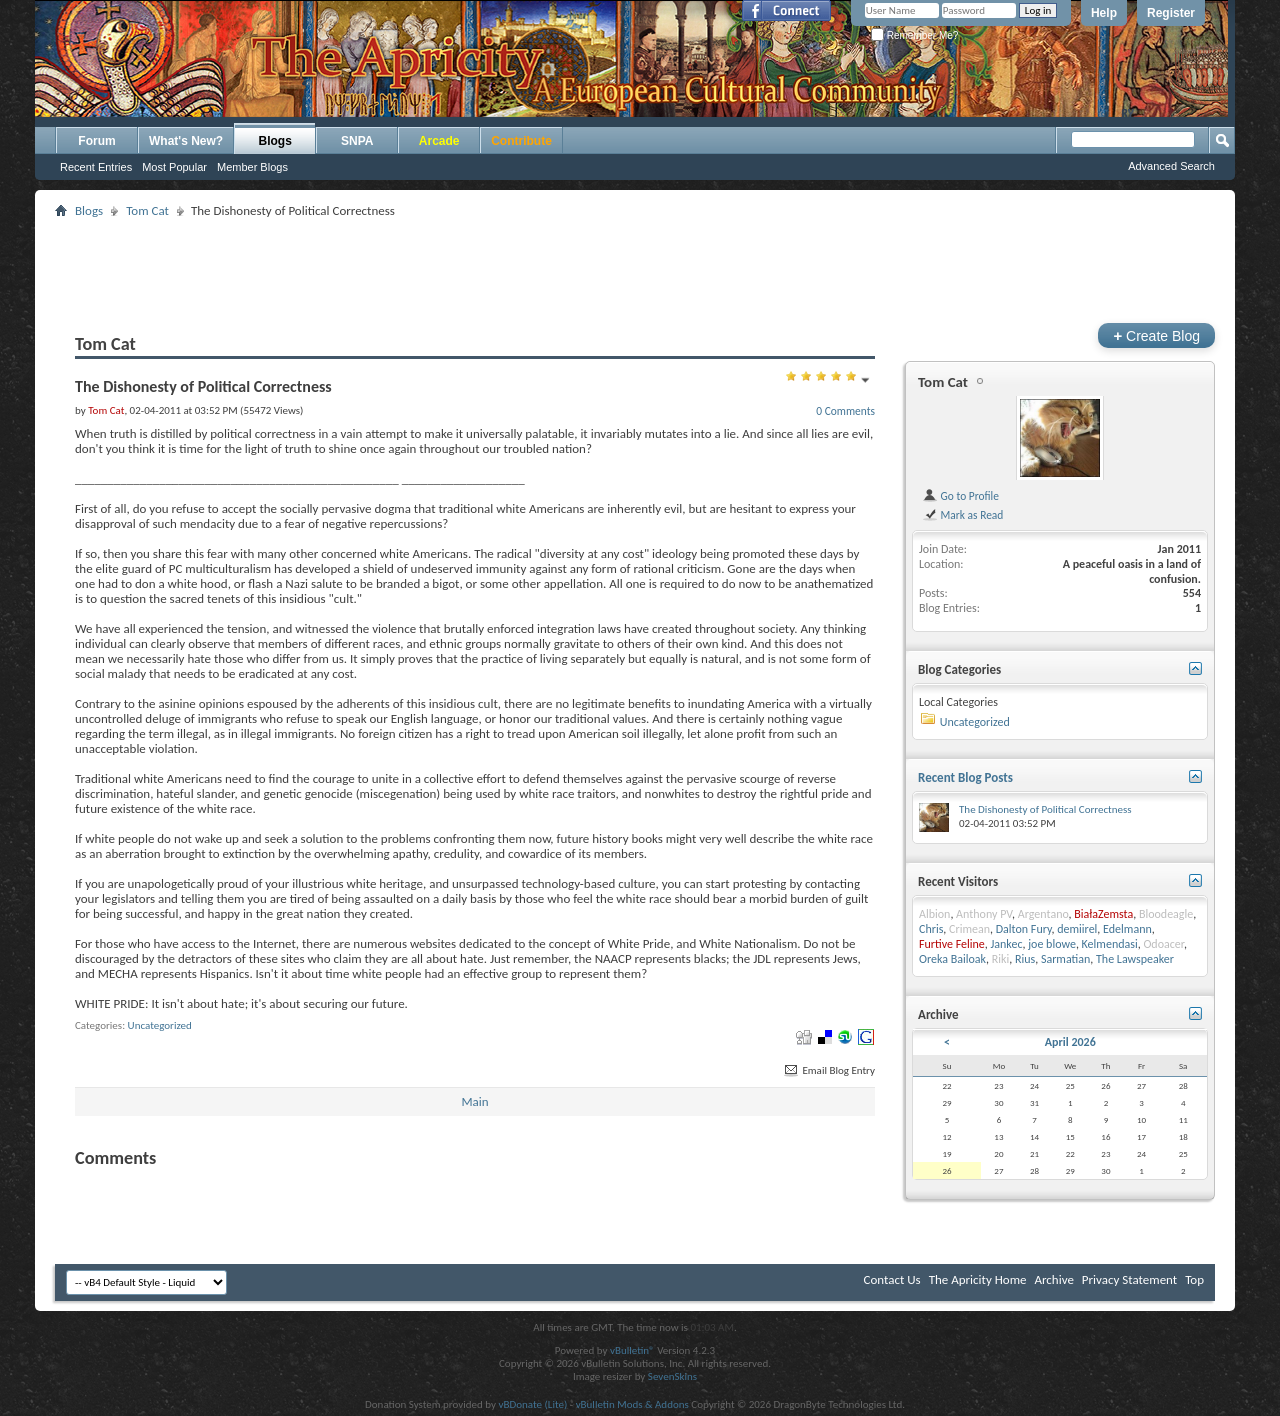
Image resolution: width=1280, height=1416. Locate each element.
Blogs (275, 141)
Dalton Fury (1024, 929)
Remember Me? (914, 35)
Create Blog (1156, 335)
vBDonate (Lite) (532, 1404)
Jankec (1006, 944)
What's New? (186, 141)
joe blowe (1052, 944)
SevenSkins (672, 1376)
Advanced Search (1171, 166)
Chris (931, 929)
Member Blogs (252, 167)
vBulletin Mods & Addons (632, 1404)
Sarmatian (1065, 959)
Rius (1025, 959)
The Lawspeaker (1135, 959)
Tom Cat (147, 210)
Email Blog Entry (828, 1070)
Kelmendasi (1110, 944)
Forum (96, 141)
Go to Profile (960, 496)
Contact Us (892, 1279)
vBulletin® (632, 1350)
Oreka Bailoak (952, 959)
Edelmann (1127, 929)
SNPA (357, 141)
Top (1194, 1279)
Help (1104, 13)
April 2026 (1070, 1042)
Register (1171, 13)
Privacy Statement (1129, 1279)
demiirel (1077, 929)
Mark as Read (962, 515)
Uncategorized (160, 1025)
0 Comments (845, 411)
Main (474, 1101)
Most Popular (174, 167)
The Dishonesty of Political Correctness (1045, 809)
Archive (1053, 1279)
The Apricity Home (978, 1279)
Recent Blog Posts (965, 777)
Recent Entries (96, 167)
